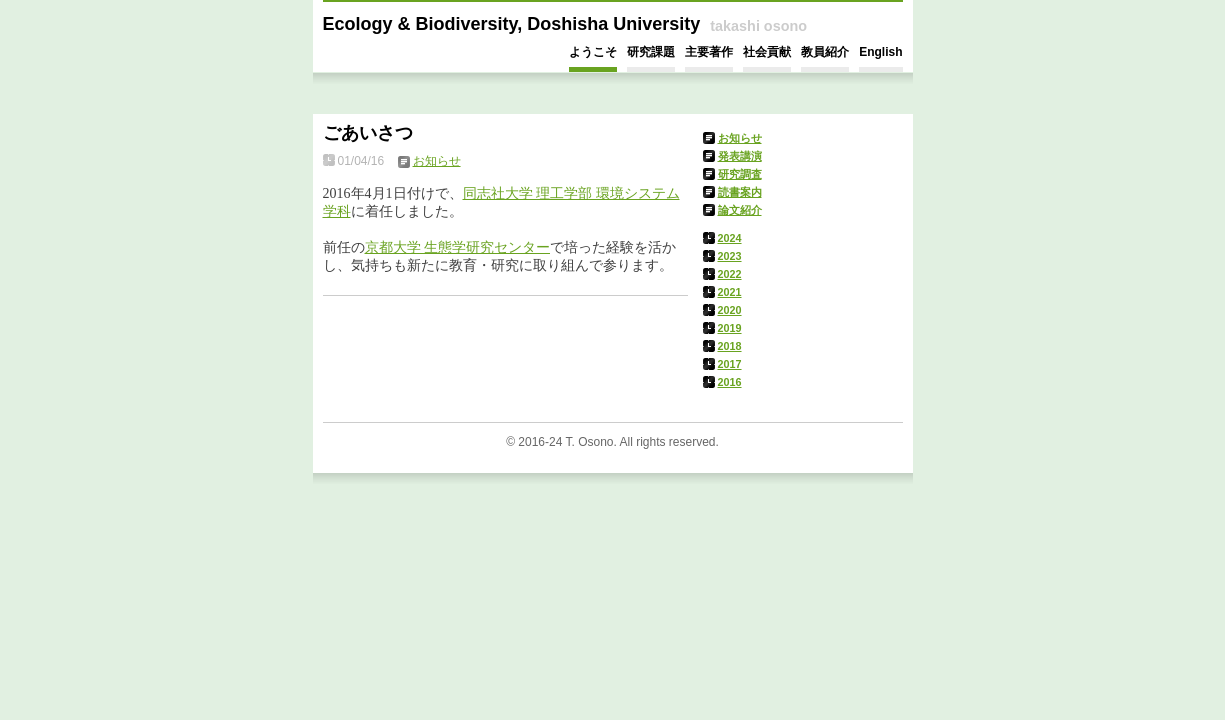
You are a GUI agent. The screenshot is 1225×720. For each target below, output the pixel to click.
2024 (730, 238)
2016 (730, 382)
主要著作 (709, 52)
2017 (730, 364)
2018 (730, 346)
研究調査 (740, 174)
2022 (730, 274)
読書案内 (740, 192)
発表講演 (740, 156)
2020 (730, 310)
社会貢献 (767, 52)
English (880, 52)
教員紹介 (825, 52)
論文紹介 (740, 210)
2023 (730, 256)
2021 (730, 292)
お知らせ (740, 138)
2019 (730, 328)
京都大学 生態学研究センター (458, 247)
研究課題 (651, 52)
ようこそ (593, 52)
